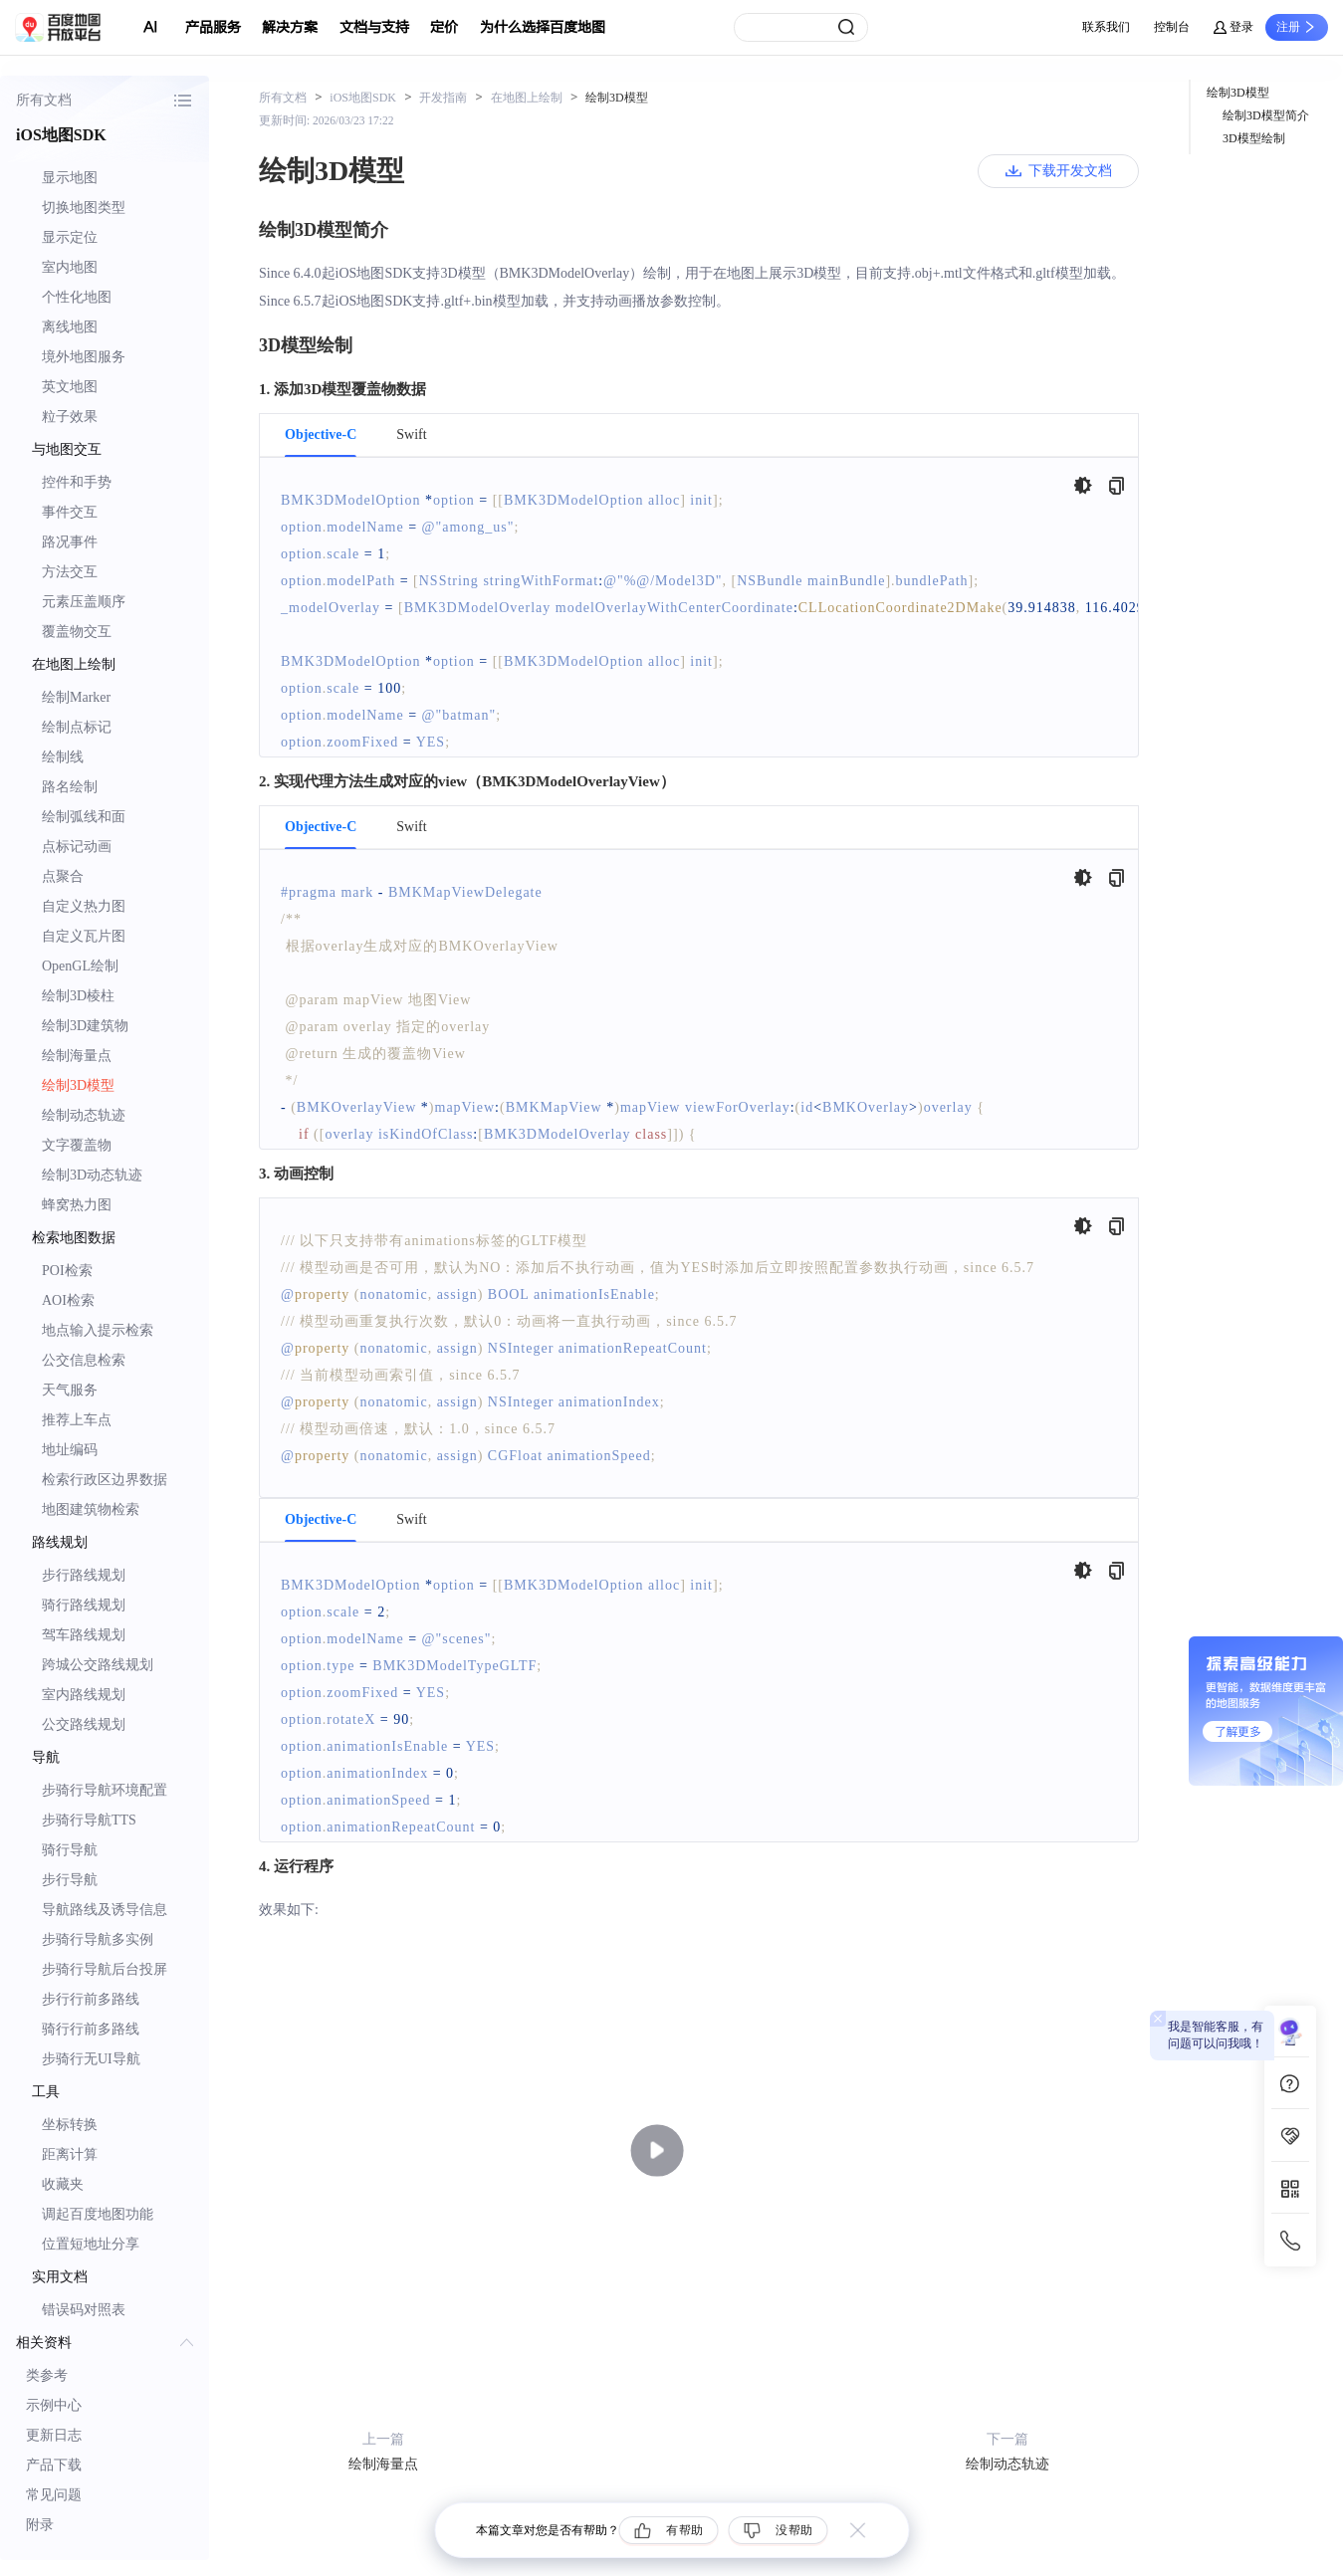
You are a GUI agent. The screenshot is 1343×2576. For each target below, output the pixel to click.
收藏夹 (63, 2184)
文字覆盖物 (77, 1145)
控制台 (1172, 27)
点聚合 (63, 876)
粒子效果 (70, 416)
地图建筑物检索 (90, 1509)
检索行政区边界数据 (104, 1479)
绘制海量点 (77, 1055)
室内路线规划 (83, 1694)
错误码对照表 (83, 2309)
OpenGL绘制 (80, 966)
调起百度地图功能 (97, 2214)
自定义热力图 (83, 906)
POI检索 (67, 1270)
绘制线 (63, 757)
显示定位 (70, 237)
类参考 (47, 2375)
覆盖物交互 (77, 631)
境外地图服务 (83, 356)
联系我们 (1106, 27)
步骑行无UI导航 (91, 2058)
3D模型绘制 (1254, 138)
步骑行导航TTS (89, 1820)
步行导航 (70, 1879)
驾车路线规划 (83, 1634)
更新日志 (54, 2435)
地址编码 (70, 1449)
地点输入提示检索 (97, 1330)
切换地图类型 (83, 207)
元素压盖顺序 (83, 601)
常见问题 (54, 2494)
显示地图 (70, 177)
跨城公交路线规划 (97, 1664)
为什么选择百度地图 (542, 27)
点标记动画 (77, 846)
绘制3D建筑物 (85, 1025)
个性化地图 (77, 297)
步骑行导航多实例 (97, 1939)
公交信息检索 (83, 1360)
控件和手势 (77, 482)
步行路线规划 (83, 1575)
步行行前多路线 (90, 1999)
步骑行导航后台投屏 (104, 1969)
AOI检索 (68, 1300)
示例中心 (54, 2405)
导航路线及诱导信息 (104, 1909)
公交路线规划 (83, 1724)
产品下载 (54, 2465)
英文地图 (70, 386)
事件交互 (70, 512)
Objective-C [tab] (320, 435)
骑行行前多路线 (90, 2029)
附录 (40, 2524)
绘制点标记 (77, 727)
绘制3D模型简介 (1266, 115)
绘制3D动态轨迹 (92, 1175)
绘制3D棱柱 (78, 995)
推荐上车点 (77, 1419)
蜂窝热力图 (77, 1204)
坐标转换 (70, 2124)
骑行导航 (70, 1849)
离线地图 (70, 327)
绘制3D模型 (78, 1085)
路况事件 (70, 542)
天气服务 (70, 1390)
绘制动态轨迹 (83, 1115)
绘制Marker (76, 697)
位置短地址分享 (90, 2244)
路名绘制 (70, 786)
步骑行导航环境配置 (104, 1790)
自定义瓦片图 (83, 936)
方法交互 (70, 571)
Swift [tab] (411, 435)
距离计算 (70, 2154)
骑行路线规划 (83, 1605)
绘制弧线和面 (83, 816)
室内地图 (70, 267)
